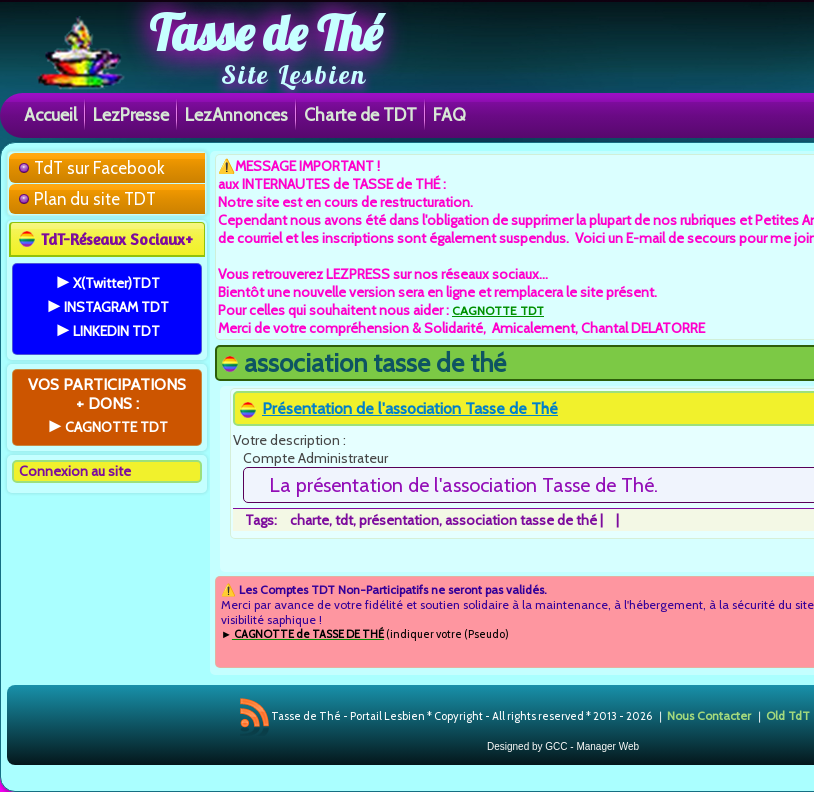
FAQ (449, 114)
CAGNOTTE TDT (498, 310)
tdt (344, 520)
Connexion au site (75, 471)
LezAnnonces (236, 114)
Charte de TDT (360, 114)
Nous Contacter (709, 715)
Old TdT (788, 715)
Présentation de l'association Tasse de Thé (410, 408)
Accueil (50, 114)
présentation (399, 520)
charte (309, 520)
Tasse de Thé (265, 33)
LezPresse (131, 114)
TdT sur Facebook (99, 168)
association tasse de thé (521, 520)
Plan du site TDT (95, 199)
